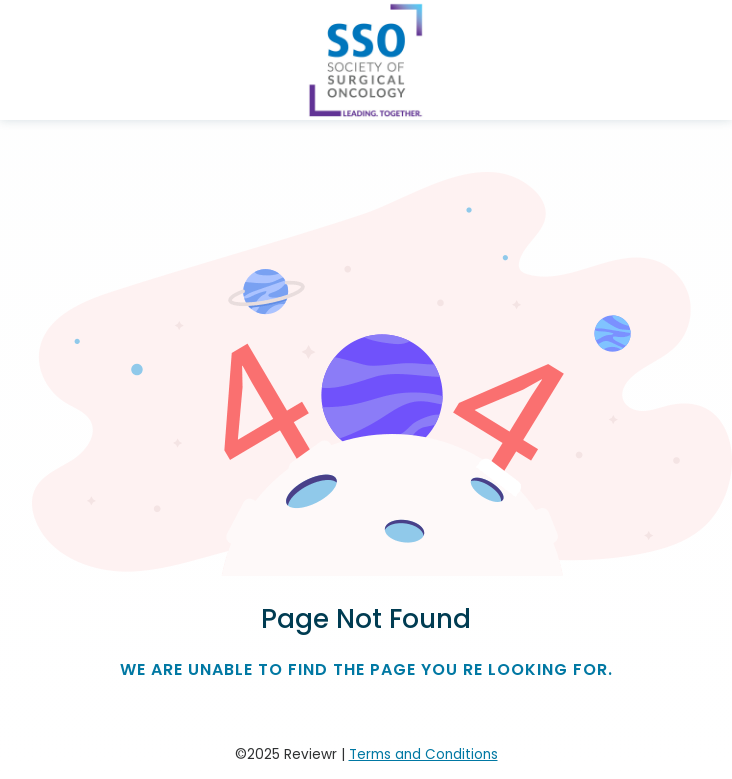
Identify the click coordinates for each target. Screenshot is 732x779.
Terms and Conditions (423, 754)
